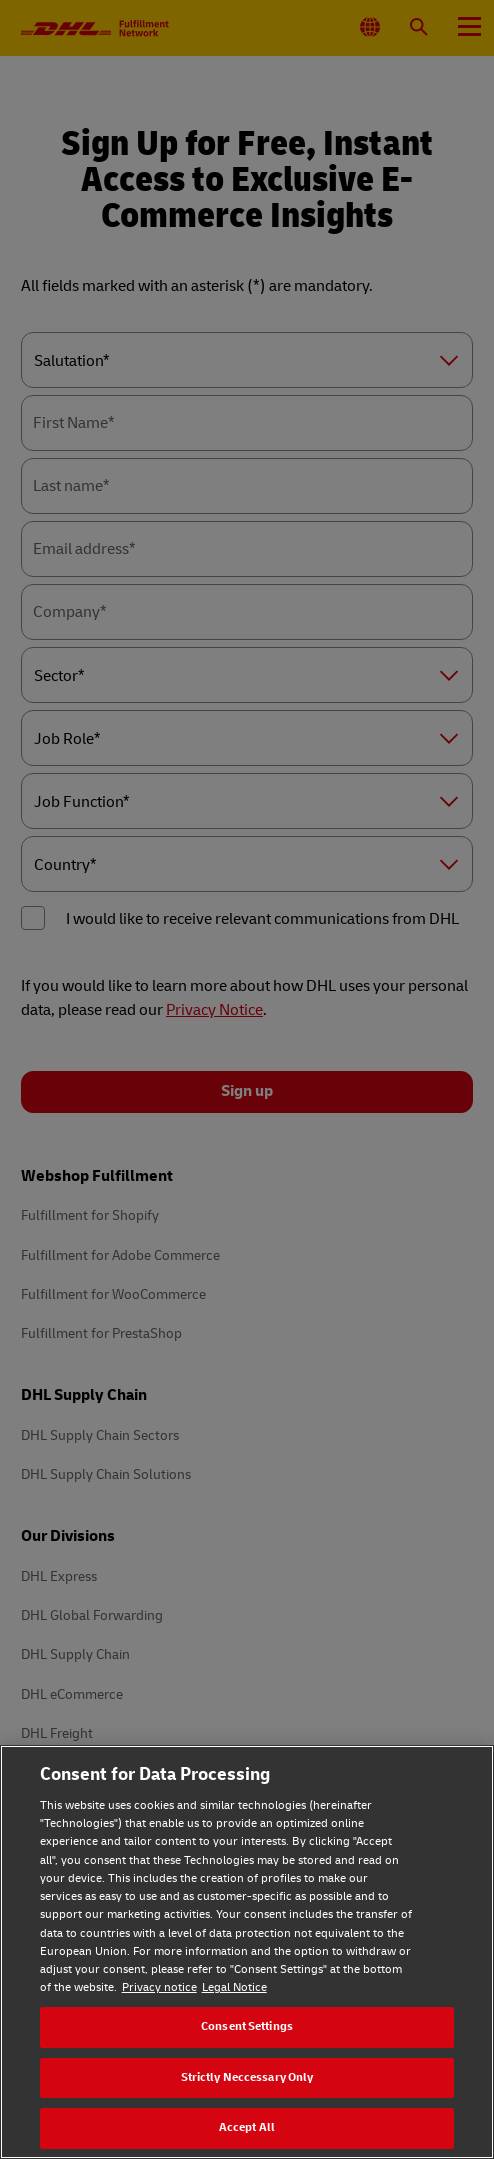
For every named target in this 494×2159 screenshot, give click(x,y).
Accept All (247, 2127)
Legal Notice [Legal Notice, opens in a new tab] (234, 1987)
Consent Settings (247, 2026)
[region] (247, 1952)
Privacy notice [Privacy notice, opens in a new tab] (159, 1987)
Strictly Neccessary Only (247, 2077)
